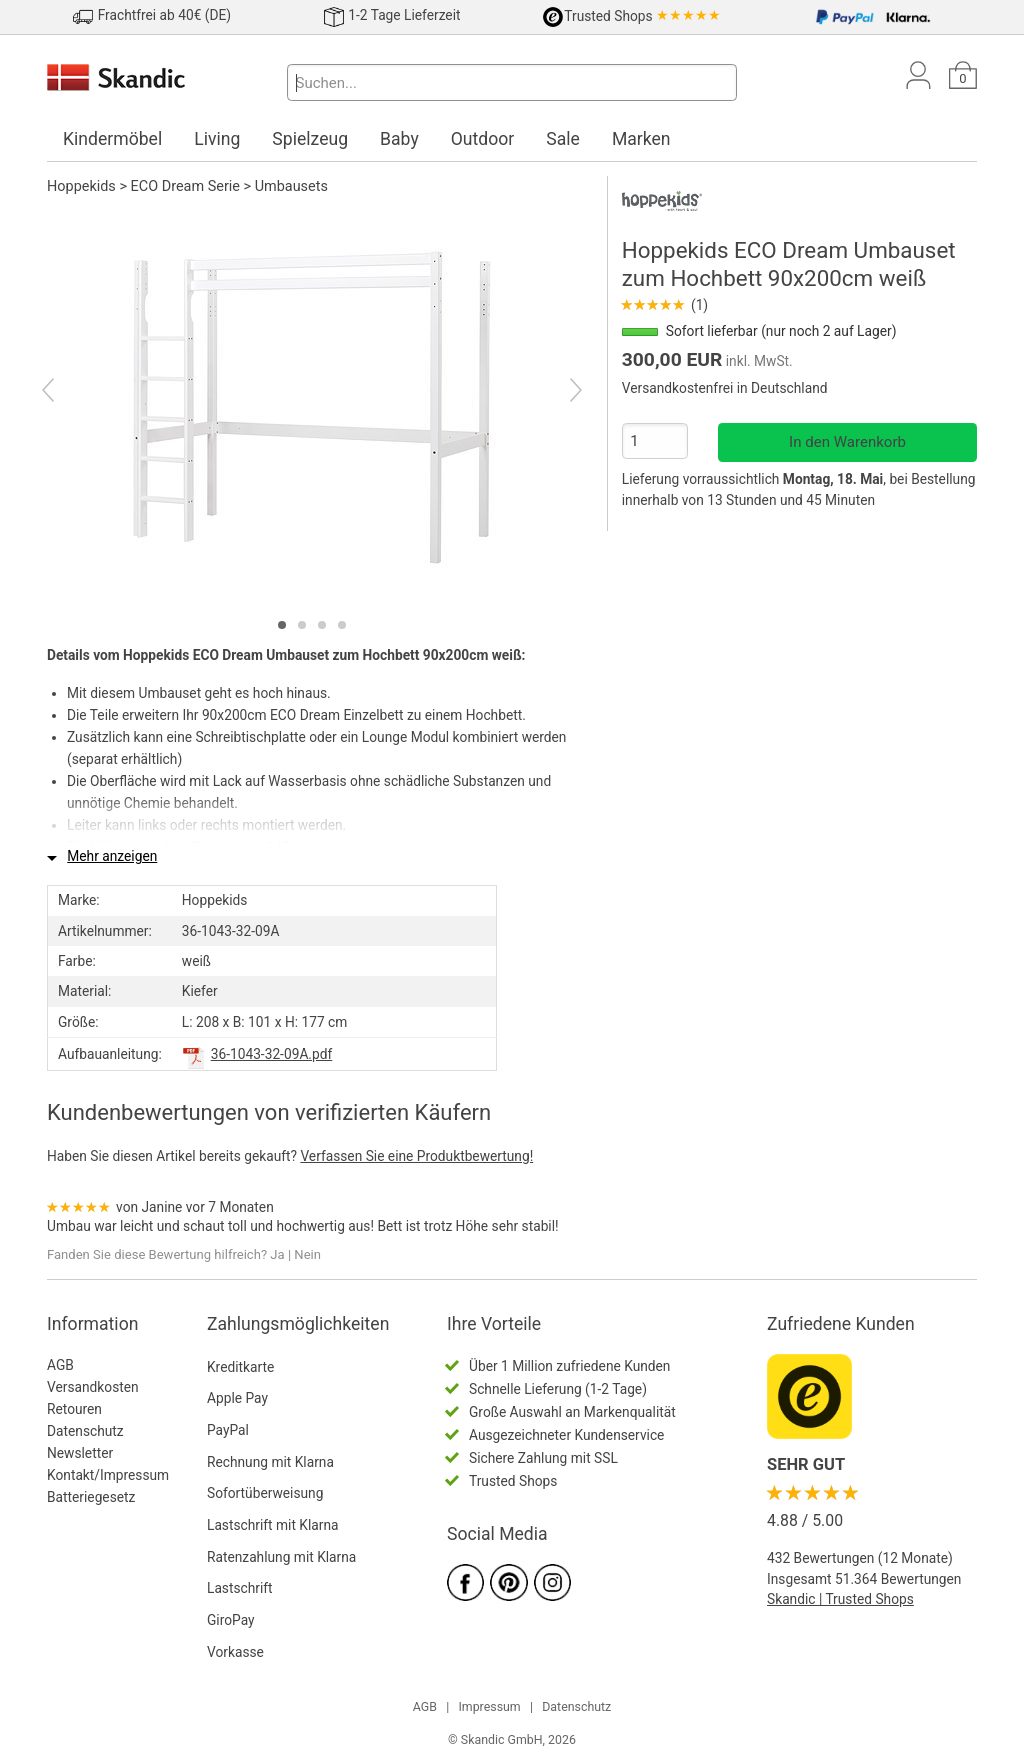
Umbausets (291, 186)
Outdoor (483, 139)
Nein (307, 1254)
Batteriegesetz (91, 1497)
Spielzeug (310, 139)
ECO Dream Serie (185, 186)
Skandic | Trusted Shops (840, 1599)
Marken (641, 139)
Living (217, 139)
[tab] (282, 625)
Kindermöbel (112, 139)
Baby (399, 139)
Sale (563, 139)
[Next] (558, 393)
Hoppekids (81, 186)
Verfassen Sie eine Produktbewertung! (416, 1156)
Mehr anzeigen (112, 856)
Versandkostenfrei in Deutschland (725, 388)
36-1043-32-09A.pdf (272, 1054)
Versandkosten (93, 1387)
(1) (665, 305)
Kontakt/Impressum (108, 1475)
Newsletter (80, 1453)
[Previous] (65, 393)
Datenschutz (85, 1431)
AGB (60, 1365)
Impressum (489, 1707)
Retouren (74, 1409)
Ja (277, 1254)
